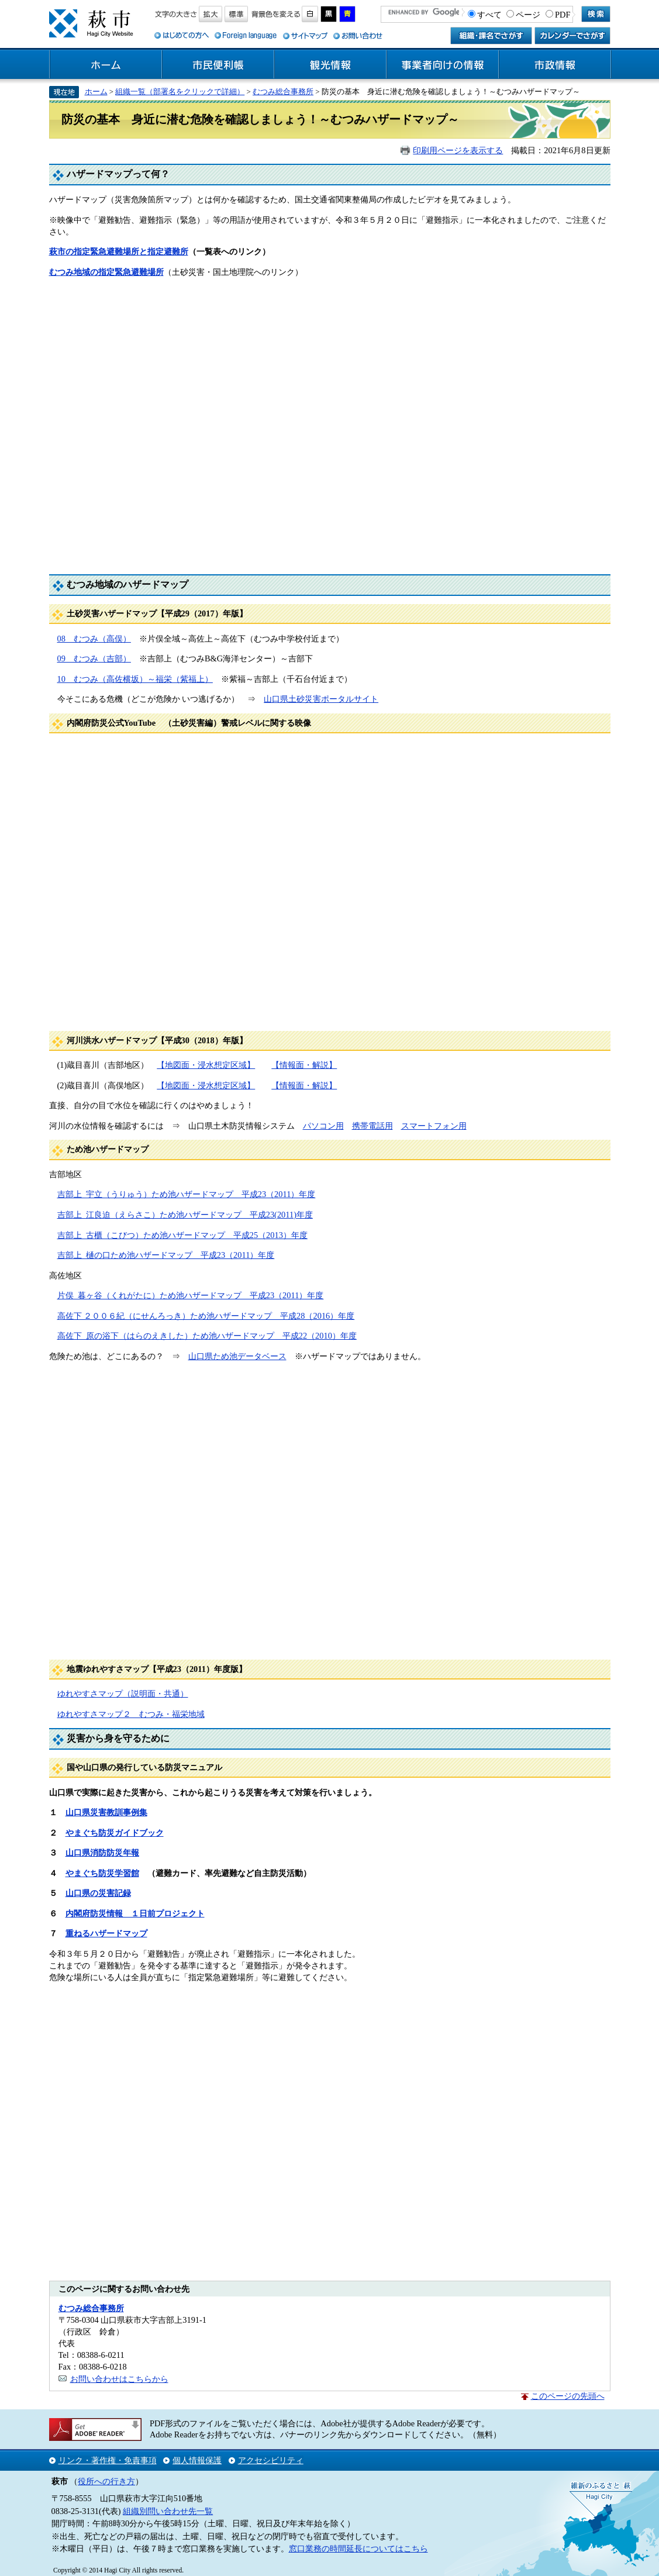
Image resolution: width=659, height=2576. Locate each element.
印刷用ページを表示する (458, 150)
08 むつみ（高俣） (94, 638)
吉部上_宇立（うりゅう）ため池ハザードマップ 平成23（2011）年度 (186, 1194)
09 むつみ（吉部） (94, 658)
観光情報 (330, 65)
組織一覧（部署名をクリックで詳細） (179, 91)
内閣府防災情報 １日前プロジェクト (135, 1913)
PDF (562, 14)
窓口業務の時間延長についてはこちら (358, 2548)
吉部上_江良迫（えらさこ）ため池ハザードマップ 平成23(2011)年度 (185, 1214)
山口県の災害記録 (98, 1893)
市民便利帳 (218, 65)
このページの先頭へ (568, 2396)
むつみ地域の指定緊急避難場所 (106, 272)
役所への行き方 (106, 2481)
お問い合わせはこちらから (119, 2379)
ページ (528, 14)
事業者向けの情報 (443, 65)
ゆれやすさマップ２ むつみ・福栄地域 (131, 1714)
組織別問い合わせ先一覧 (168, 2511)
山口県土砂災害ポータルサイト (321, 699)
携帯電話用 (372, 1125)
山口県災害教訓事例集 (106, 1812)
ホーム (106, 65)
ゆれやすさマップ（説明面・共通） (122, 1693)
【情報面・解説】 (304, 1065)
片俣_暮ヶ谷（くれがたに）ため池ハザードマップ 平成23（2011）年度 (190, 1295)
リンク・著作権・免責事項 (107, 2460)
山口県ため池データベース (237, 1356)
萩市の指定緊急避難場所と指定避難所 (118, 251)
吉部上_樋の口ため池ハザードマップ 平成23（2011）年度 (166, 1255)
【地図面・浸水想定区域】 (206, 1065)
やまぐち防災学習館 (102, 1873)
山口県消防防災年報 (102, 1852)
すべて (489, 14)
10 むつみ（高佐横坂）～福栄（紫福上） (135, 679)
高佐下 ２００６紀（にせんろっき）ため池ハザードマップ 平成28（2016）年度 (206, 1315)
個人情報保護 (197, 2460)
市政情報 (555, 65)
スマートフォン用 (434, 1125)
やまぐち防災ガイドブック (114, 1832)
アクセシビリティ (270, 2460)
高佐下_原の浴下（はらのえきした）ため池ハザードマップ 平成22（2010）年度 (207, 1335)
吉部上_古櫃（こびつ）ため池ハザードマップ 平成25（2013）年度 (182, 1235)
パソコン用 (323, 1125)
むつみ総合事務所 (283, 91)
